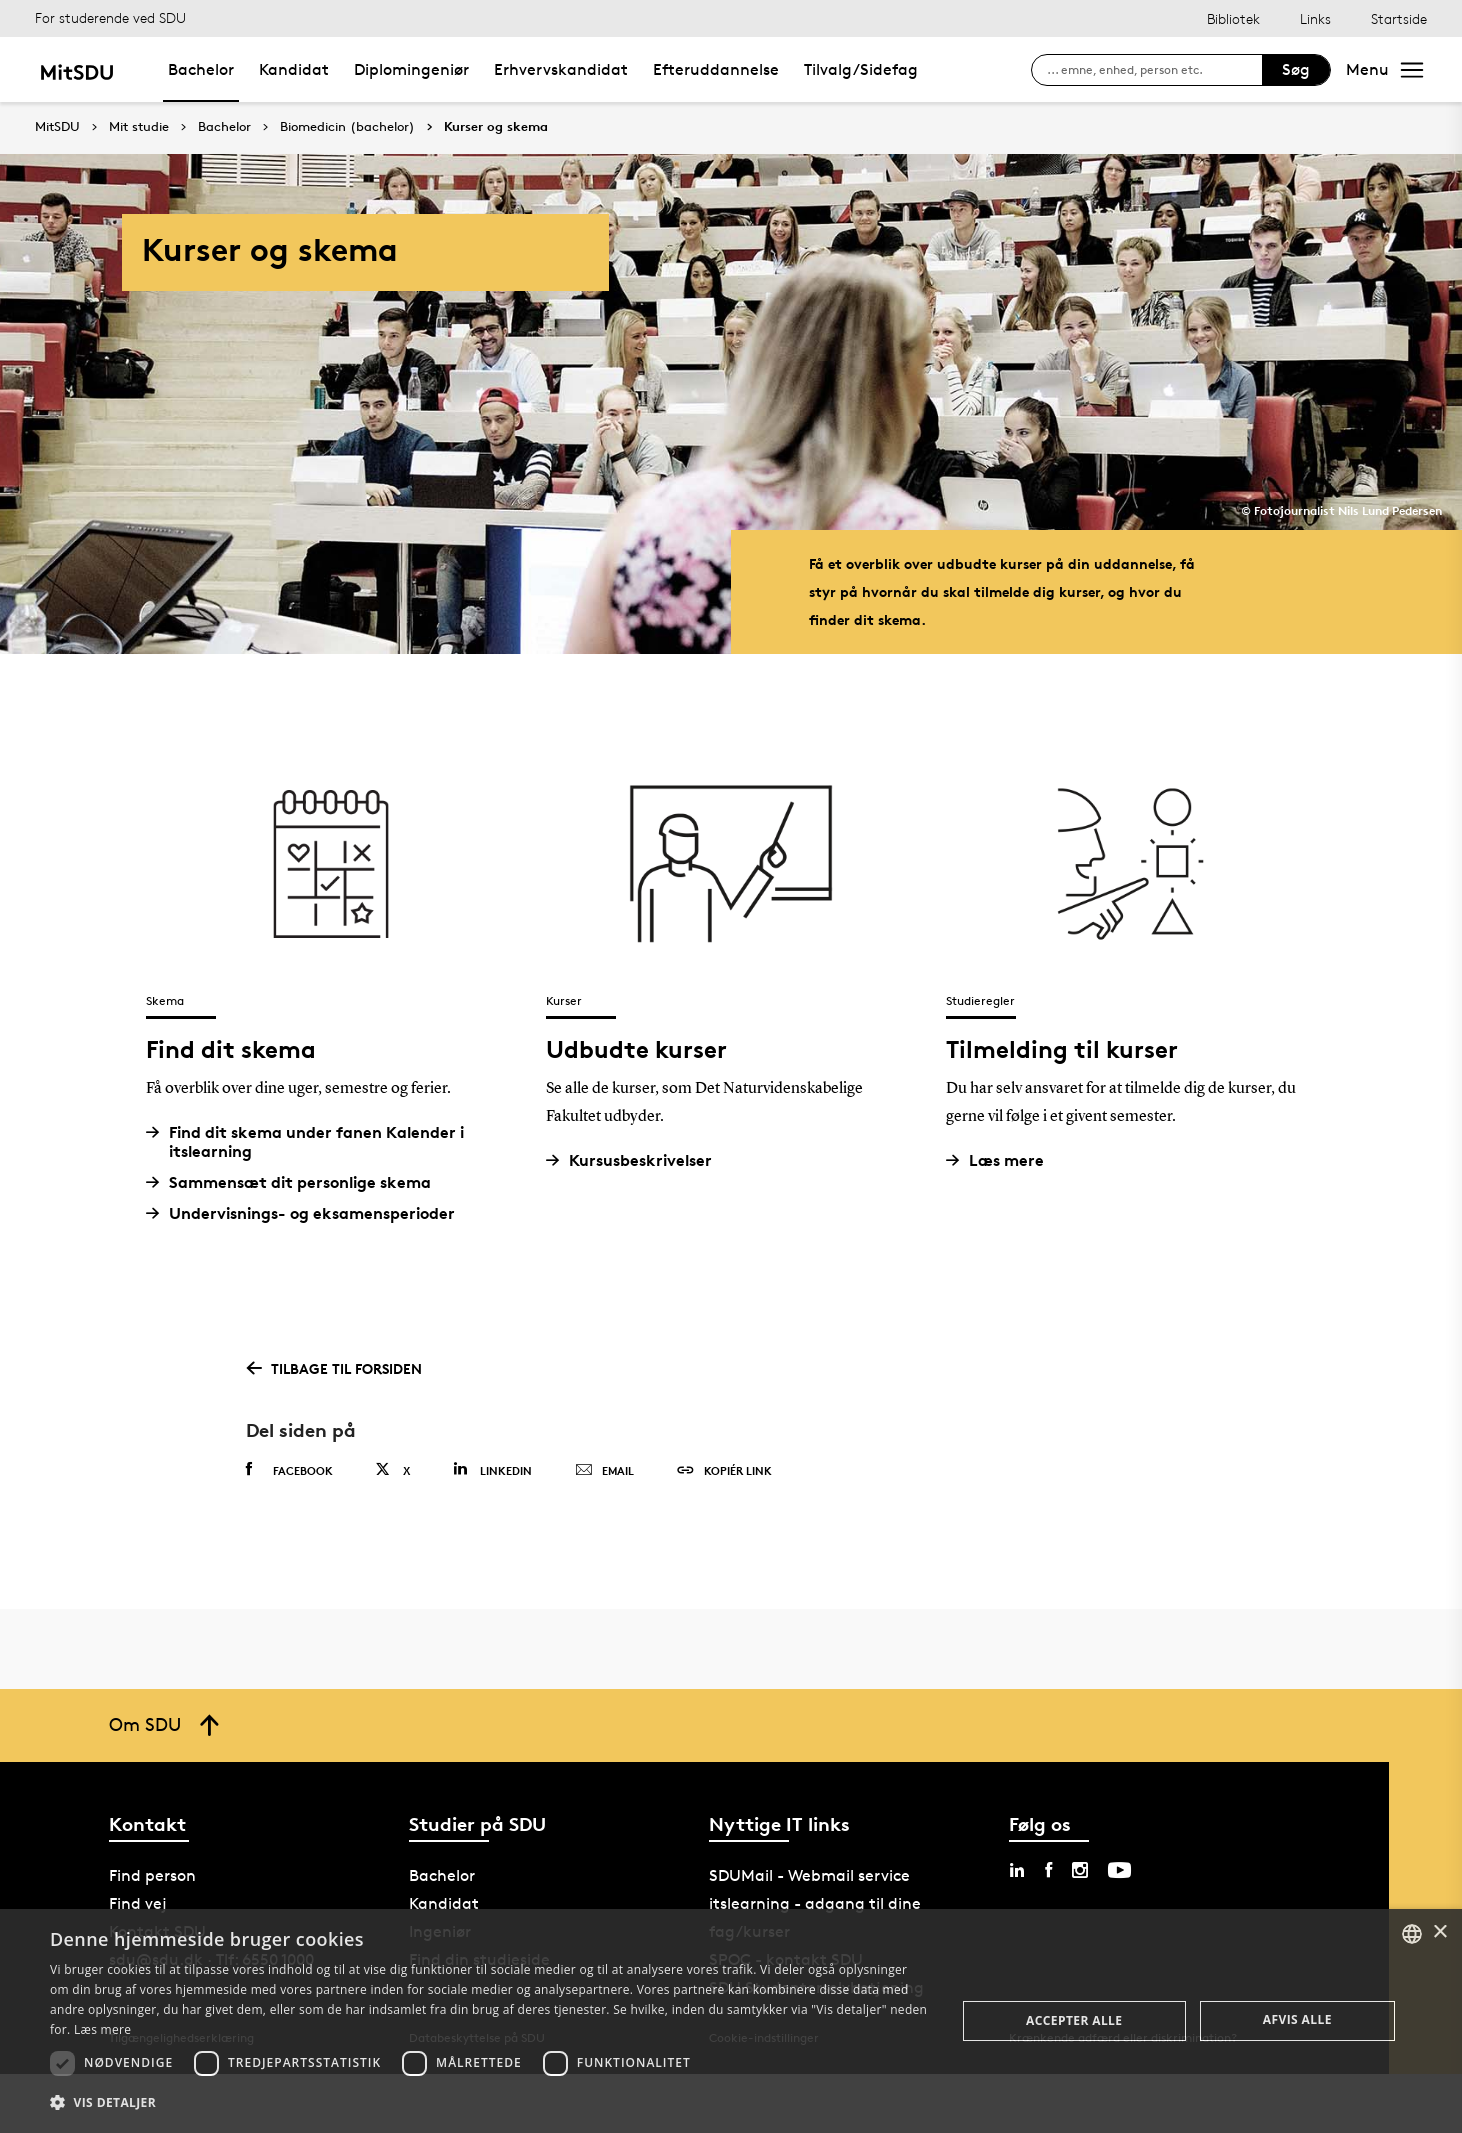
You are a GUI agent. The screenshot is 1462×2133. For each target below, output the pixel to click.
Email (604, 1471)
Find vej (138, 1903)
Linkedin (492, 1469)
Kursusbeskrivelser (636, 1160)
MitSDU (57, 126)
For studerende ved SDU (110, 17)
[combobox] (1412, 1934)
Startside (1399, 18)
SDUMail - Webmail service (809, 1875)
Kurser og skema (496, 127)
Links (1315, 18)
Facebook (289, 1470)
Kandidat (294, 69)
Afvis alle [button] (1297, 2019)
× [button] (1439, 1932)
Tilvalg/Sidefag (861, 69)
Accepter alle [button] (1074, 2020)
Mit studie (139, 127)
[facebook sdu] (1048, 1870)
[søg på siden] (1154, 70)
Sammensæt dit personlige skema (296, 1182)
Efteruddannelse (716, 69)
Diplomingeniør (411, 69)
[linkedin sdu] (1017, 1870)
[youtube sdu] (1119, 1870)
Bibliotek (1233, 18)
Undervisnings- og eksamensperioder (308, 1213)
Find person (152, 1875)
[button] (489, 2103)
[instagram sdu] (1080, 1870)
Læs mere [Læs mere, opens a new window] (102, 2029)
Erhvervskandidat (561, 69)
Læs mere (1002, 1160)
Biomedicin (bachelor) (347, 127)
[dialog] (731, 2021)
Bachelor (201, 69)
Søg (1296, 69)
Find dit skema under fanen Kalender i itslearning (312, 1142)
